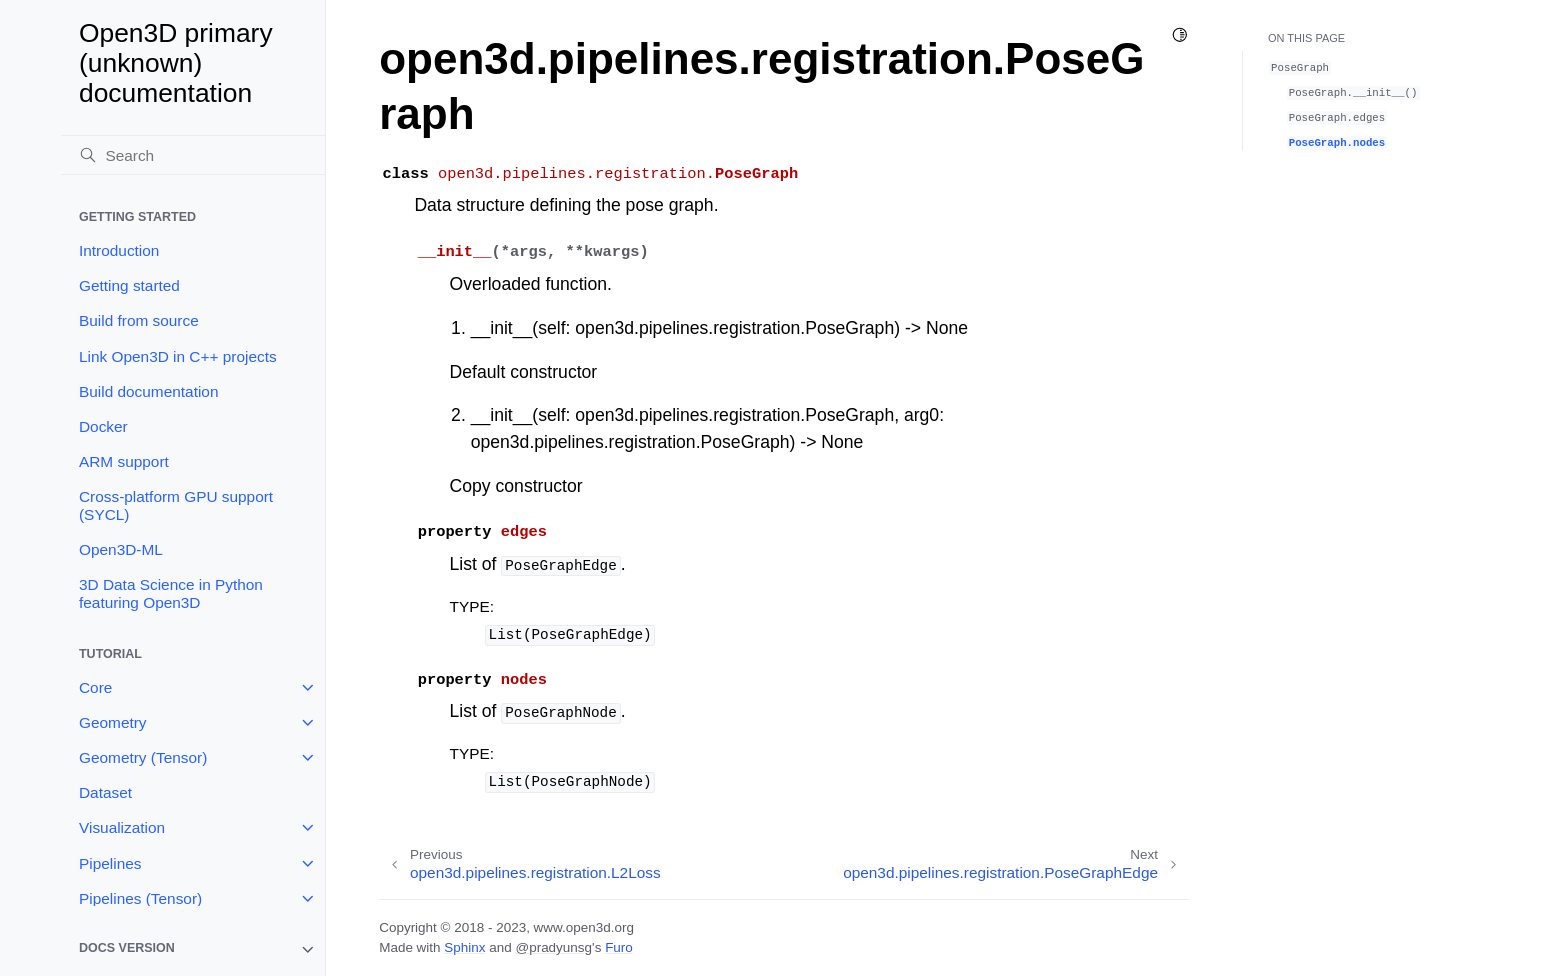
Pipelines (110, 863)
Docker (103, 426)
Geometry (113, 722)
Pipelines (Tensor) (140, 898)
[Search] (193, 155)
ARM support (124, 461)
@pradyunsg (553, 947)
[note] (193, 949)
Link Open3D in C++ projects (178, 356)
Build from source (139, 320)
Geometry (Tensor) (143, 757)
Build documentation (148, 391)
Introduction (119, 250)
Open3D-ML (121, 549)
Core (95, 687)
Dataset (105, 792)
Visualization (122, 827)
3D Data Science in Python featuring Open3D (171, 593)
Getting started (129, 285)
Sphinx (464, 947)
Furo (619, 947)
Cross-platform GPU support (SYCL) (176, 505)
